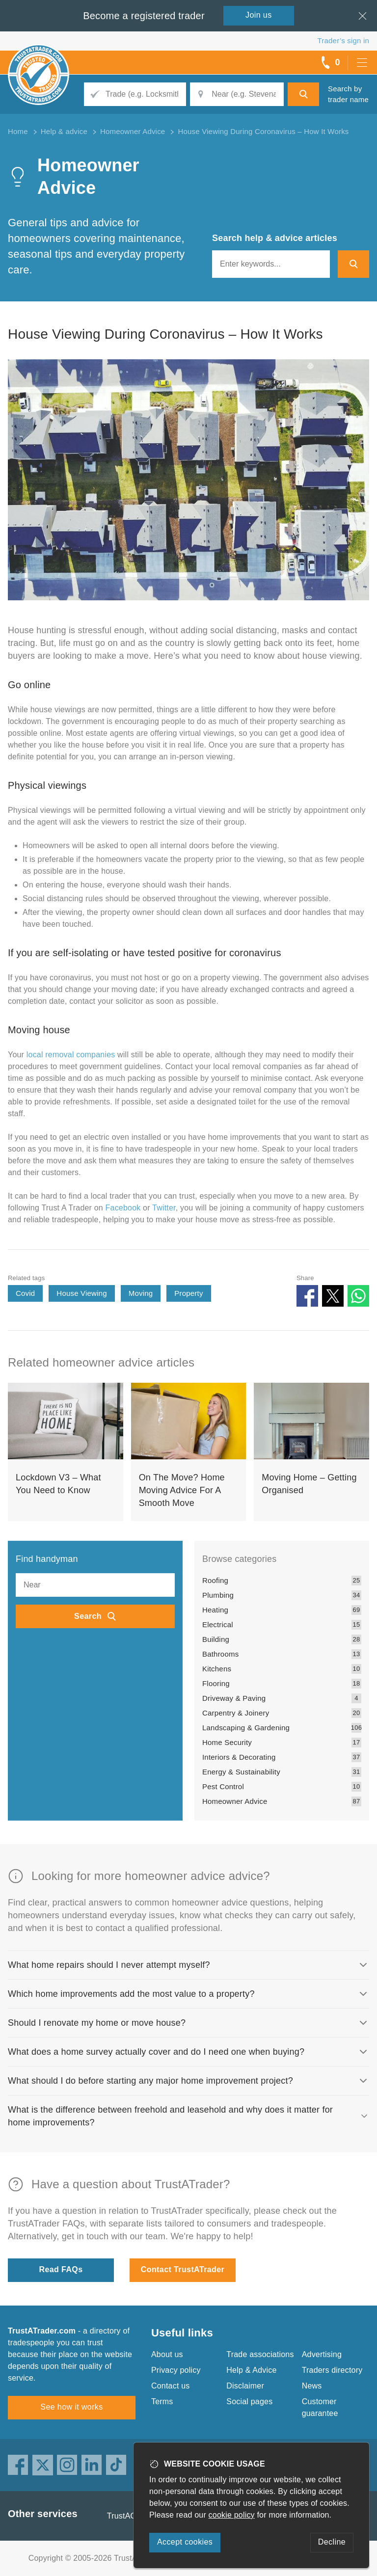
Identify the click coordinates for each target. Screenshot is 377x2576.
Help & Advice (251, 2370)
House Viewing (81, 1293)
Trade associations (260, 2354)
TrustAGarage (132, 2516)
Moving (141, 1293)
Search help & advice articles (274, 238)
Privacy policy (176, 2370)
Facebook (123, 1208)
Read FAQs (61, 2269)
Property (188, 1293)
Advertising (322, 2354)
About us (167, 2354)
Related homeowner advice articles (101, 1362)
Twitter (164, 1208)
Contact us (170, 2386)
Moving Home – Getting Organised (309, 1484)
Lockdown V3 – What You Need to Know (58, 1484)
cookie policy (232, 2515)
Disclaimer (245, 2386)
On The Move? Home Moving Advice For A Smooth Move (182, 1490)
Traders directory (332, 2370)
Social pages (249, 2401)
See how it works (71, 2407)
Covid (25, 1293)
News (312, 2386)
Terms (162, 2401)
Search (88, 1616)
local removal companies (71, 1054)
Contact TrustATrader (182, 2269)
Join (258, 15)
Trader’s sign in (343, 40)
